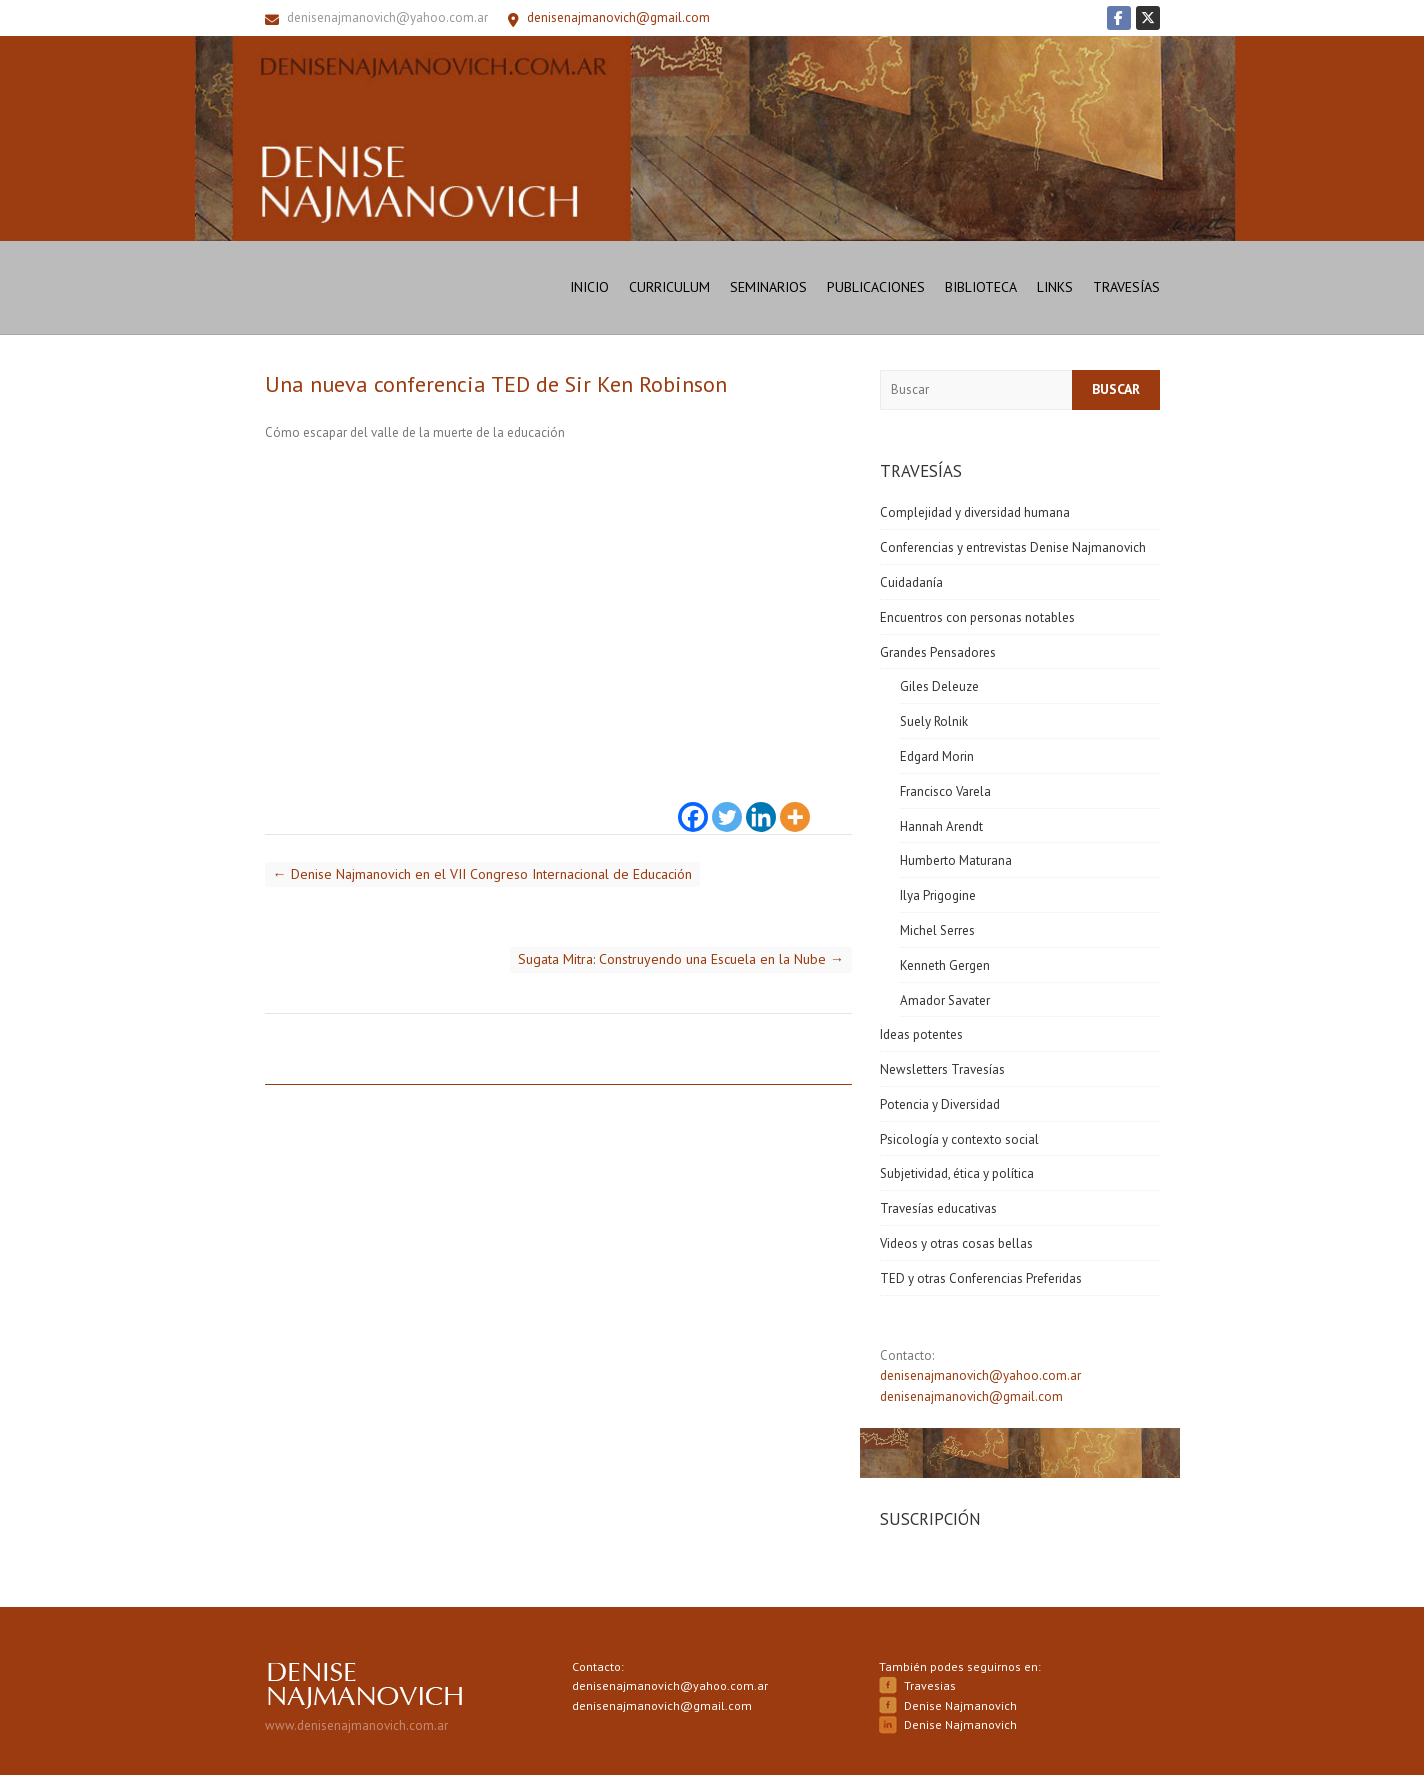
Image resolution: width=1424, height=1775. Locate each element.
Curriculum (669, 287)
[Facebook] (693, 805)
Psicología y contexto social (959, 1139)
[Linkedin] (761, 805)
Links (1055, 287)
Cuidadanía (911, 582)
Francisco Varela (945, 791)
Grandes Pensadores (938, 652)
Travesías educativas (938, 1208)
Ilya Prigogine (938, 895)
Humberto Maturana (956, 860)
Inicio (589, 287)
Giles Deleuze (939, 686)
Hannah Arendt (941, 826)
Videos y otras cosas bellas (956, 1243)
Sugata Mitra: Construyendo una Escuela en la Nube (681, 959)
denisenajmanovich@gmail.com (971, 1396)
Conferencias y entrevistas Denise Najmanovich (1013, 547)
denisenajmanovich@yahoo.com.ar (387, 17)
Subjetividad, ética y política (957, 1173)
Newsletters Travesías (942, 1069)
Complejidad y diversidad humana (975, 512)
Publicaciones (876, 287)
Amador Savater (945, 1000)
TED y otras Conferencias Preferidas (981, 1278)
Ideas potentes (921, 1034)
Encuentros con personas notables (977, 617)
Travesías (1126, 287)
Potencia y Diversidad (940, 1104)
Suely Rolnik (934, 721)
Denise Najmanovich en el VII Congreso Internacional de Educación (482, 874)
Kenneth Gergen (945, 965)
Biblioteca (981, 287)
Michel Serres (937, 930)
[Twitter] (727, 805)
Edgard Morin (937, 756)
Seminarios (768, 287)
